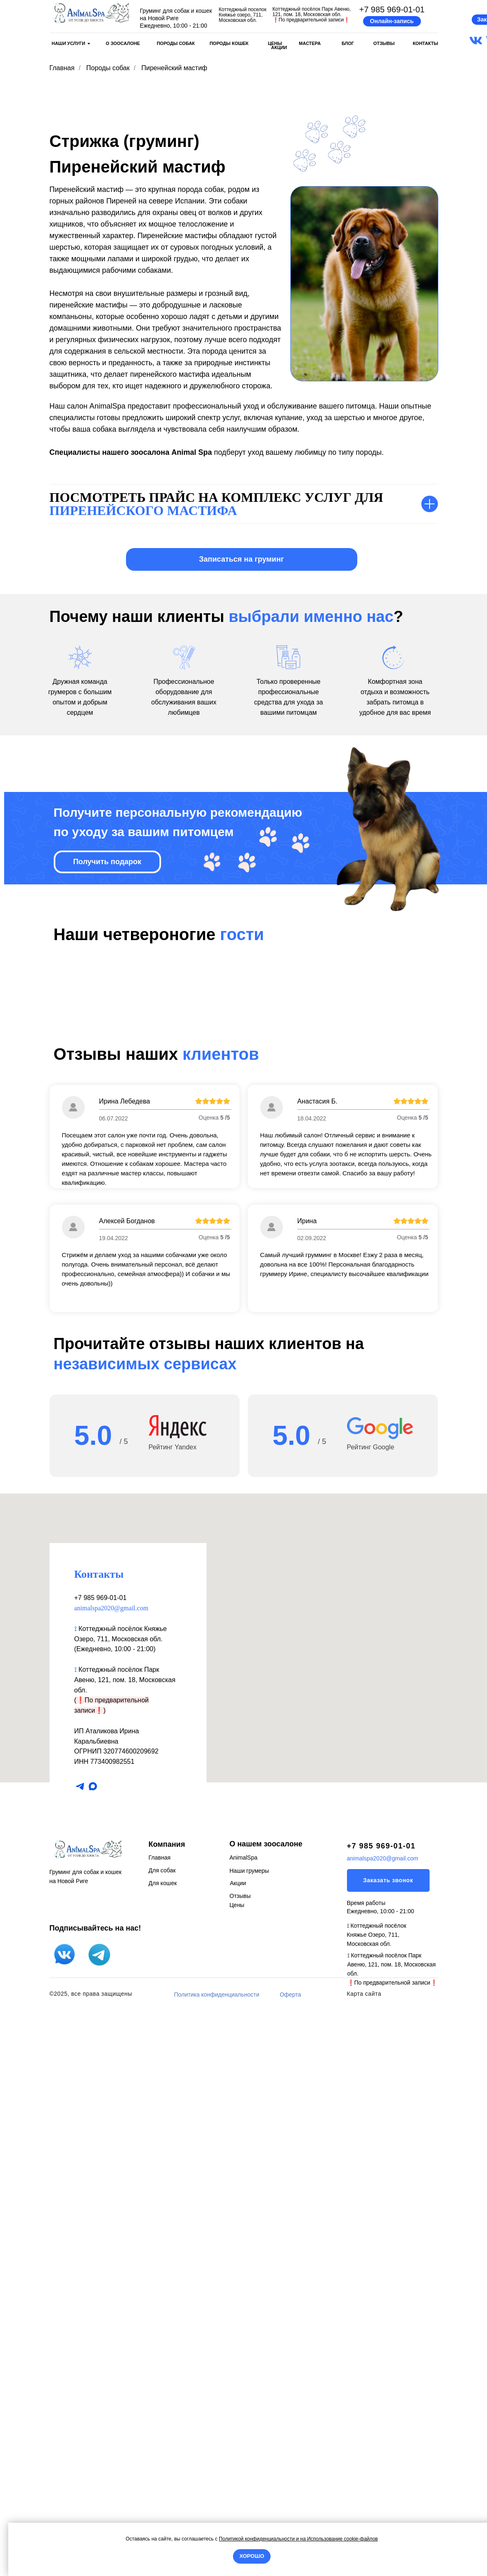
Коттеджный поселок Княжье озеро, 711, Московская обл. (243, 15)
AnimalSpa (244, 2421)
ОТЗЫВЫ (384, 43)
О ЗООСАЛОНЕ (123, 43)
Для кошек (163, 2447)
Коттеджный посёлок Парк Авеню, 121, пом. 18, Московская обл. (125, 2244)
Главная (62, 67)
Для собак (162, 2434)
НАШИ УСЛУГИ (68, 43)
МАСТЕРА (310, 43)
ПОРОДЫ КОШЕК (228, 43)
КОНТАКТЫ (425, 43)
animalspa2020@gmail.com (111, 2172)
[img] (91, 13)
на (303, 2539)
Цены (237, 2469)
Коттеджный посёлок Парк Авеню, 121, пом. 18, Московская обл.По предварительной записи (312, 14)
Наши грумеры (249, 2435)
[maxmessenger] (93, 2350)
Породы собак (108, 67)
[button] (392, 21)
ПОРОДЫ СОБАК (176, 43)
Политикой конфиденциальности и (259, 2539)
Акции (238, 2447)
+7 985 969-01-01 (392, 9)
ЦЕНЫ (275, 43)
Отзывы (240, 2460)
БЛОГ (348, 43)
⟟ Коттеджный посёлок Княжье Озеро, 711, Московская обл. (376, 2498)
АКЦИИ (279, 47)
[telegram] (80, 2350)
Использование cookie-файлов (342, 2539)
